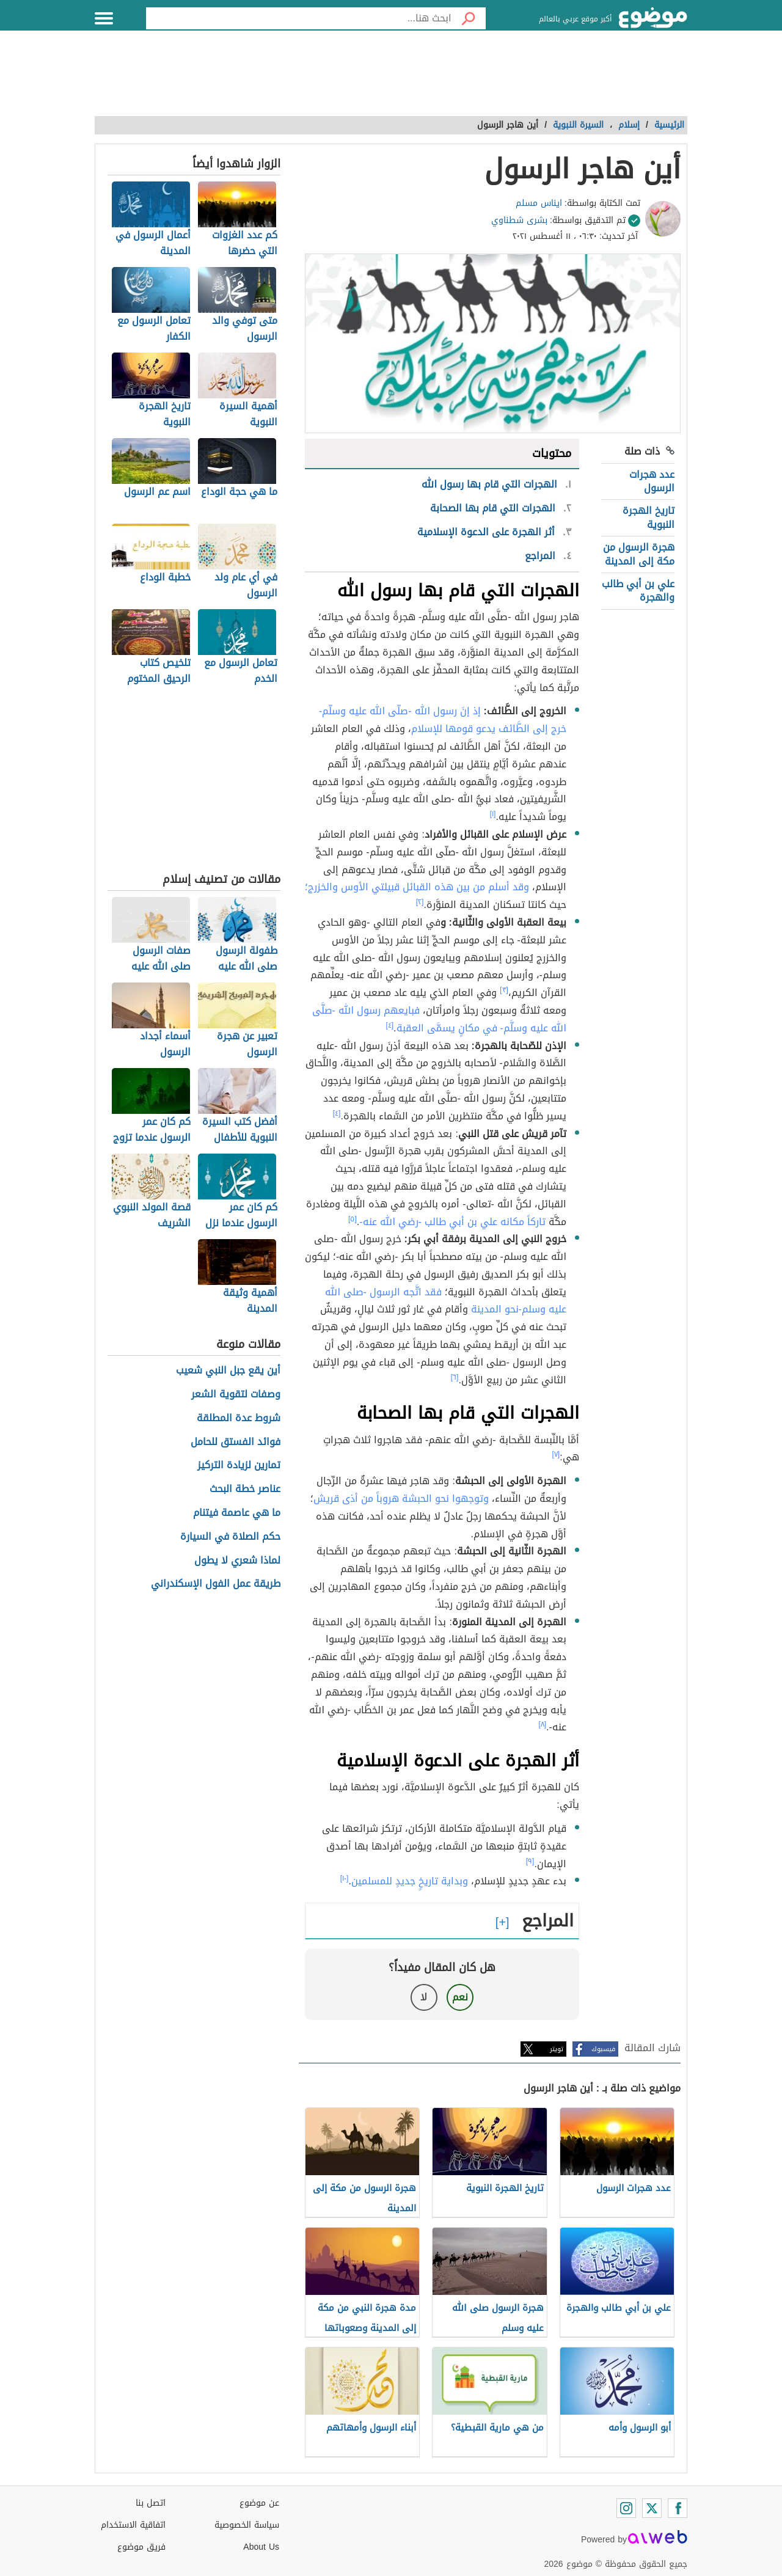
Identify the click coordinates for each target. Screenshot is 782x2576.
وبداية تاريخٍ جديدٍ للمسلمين (409, 1881)
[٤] (389, 1025)
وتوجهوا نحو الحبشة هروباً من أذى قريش (401, 1498)
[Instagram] (626, 2508)
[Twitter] (652, 2508)
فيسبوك (603, 2049)
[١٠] (344, 1878)
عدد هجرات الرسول (651, 481)
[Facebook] (677, 2508)
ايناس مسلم (539, 203)
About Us (261, 2547)
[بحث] (468, 18)
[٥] (352, 1219)
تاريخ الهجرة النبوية (648, 517)
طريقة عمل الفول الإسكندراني (215, 1584)
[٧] (556, 1454)
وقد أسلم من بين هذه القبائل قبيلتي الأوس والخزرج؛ (417, 886)
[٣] (504, 990)
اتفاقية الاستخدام (133, 2525)
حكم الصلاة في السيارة (230, 1537)
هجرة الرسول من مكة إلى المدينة (638, 554)
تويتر (556, 2049)
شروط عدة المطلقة (238, 1418)
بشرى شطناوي (519, 220)
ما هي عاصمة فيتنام (236, 1513)
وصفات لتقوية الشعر (235, 1394)
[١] (493, 814)
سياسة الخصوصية (246, 2525)
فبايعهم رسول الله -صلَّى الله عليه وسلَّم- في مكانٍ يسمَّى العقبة (439, 1019)
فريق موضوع (141, 2547)
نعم (460, 1997)
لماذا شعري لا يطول (237, 1561)
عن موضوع (259, 2503)
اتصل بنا (151, 2503)
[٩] (530, 1861)
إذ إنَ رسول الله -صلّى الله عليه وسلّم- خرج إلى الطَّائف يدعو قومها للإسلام (442, 719)
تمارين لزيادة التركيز (238, 1465)
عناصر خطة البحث (245, 1489)
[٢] (420, 902)
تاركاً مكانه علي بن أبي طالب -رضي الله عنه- (452, 1221)
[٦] (455, 1377)
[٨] (542, 1724)
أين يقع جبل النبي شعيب (228, 1371)
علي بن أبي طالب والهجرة (638, 590)
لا (423, 1997)
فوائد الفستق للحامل (235, 1442)
